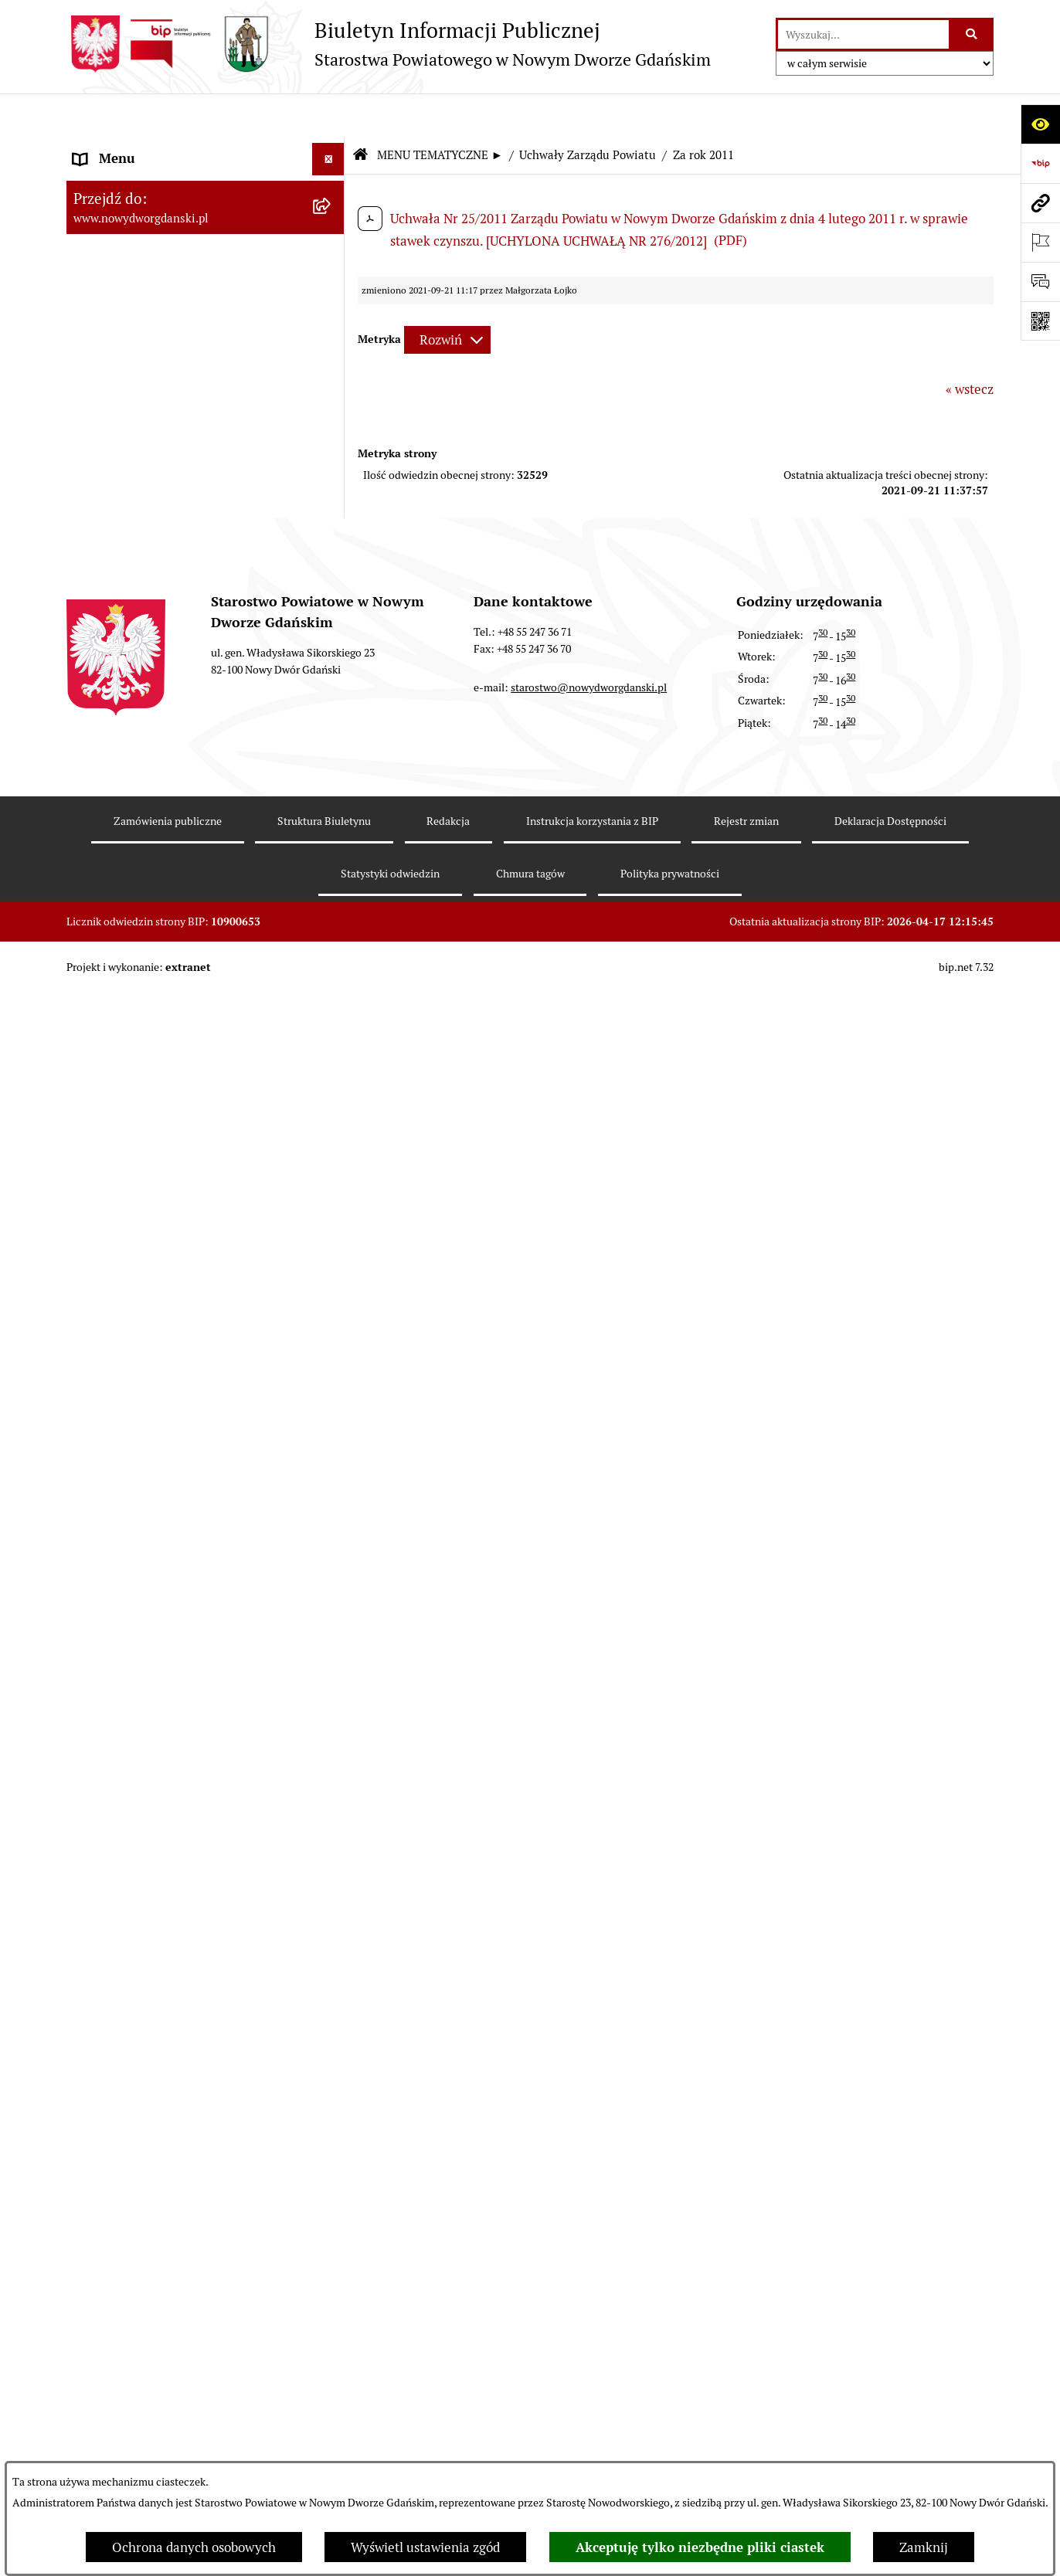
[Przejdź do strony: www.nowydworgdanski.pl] (1040, 202)
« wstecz (970, 345)
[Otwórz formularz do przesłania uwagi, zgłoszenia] (1040, 281)
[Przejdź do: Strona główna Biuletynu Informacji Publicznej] (360, 112)
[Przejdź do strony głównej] (388, 44)
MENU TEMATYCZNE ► (440, 111)
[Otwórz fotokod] (1040, 321)
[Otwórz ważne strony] (1040, 242)
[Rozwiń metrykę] (447, 297)
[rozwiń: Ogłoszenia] (331, 1861)
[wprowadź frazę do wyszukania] (863, 34)
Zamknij (923, 2547)
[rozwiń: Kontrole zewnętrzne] (331, 2246)
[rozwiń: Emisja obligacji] (331, 317)
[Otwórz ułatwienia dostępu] (1040, 124)
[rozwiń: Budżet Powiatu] (331, 274)
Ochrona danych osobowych (194, 2547)
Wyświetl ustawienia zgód (425, 2547)
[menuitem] (205, 150)
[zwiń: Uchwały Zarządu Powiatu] (331, 445)
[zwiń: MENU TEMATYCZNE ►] (331, 185)
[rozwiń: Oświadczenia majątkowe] (331, 1775)
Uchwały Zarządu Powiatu (587, 111)
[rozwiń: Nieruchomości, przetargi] (331, 1946)
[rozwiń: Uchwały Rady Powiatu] (331, 403)
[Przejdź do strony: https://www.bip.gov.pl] (1040, 163)
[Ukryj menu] (328, 115)
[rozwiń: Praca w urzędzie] (331, 1989)
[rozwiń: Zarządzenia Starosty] (331, 1689)
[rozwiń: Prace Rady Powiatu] (331, 360)
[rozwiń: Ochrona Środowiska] (331, 2160)
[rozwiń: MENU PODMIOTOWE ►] (331, 148)
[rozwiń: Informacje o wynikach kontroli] (331, 2289)
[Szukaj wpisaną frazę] (972, 34)
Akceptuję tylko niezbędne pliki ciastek (700, 2547)
